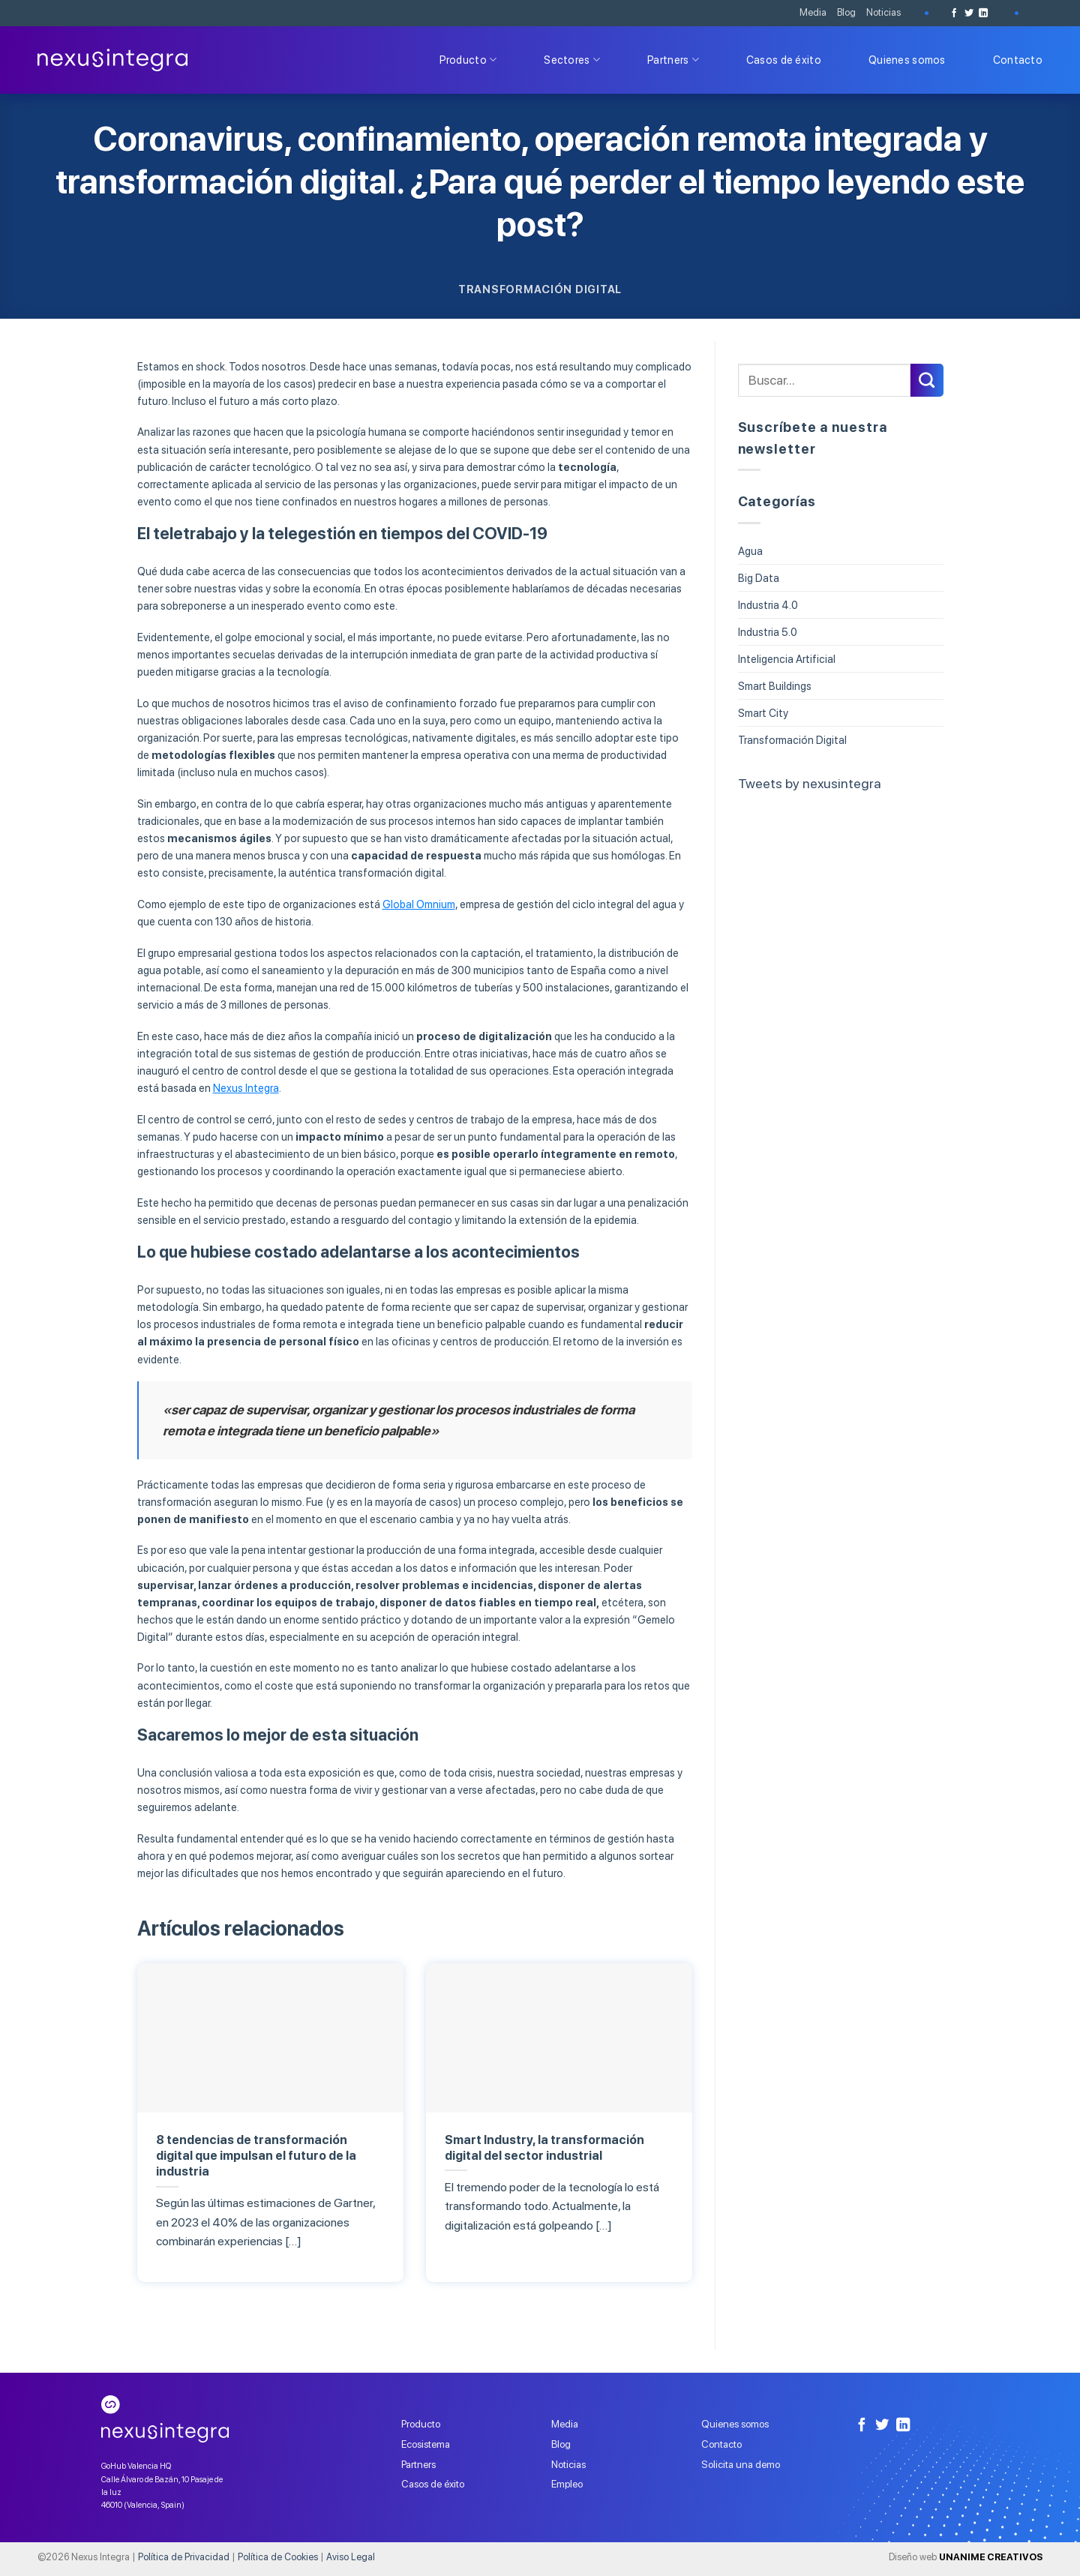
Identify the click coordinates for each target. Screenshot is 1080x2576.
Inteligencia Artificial (787, 658)
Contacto (1017, 59)
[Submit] (927, 380)
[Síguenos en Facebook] (954, 13)
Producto (468, 59)
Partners (673, 59)
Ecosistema (425, 2444)
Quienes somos (907, 59)
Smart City (763, 712)
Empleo (567, 2484)
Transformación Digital (540, 289)
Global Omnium (418, 904)
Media (813, 12)
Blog (846, 12)
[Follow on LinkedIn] (983, 13)
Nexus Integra (246, 1087)
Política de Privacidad (184, 2557)
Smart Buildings (775, 685)
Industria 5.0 (767, 631)
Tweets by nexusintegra (809, 783)
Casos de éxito (783, 59)
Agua (750, 550)
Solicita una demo (740, 2464)
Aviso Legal (350, 2557)
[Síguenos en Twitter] (969, 13)
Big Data (758, 577)
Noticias (883, 12)
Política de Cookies (278, 2557)
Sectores (572, 59)
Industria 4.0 (768, 604)
